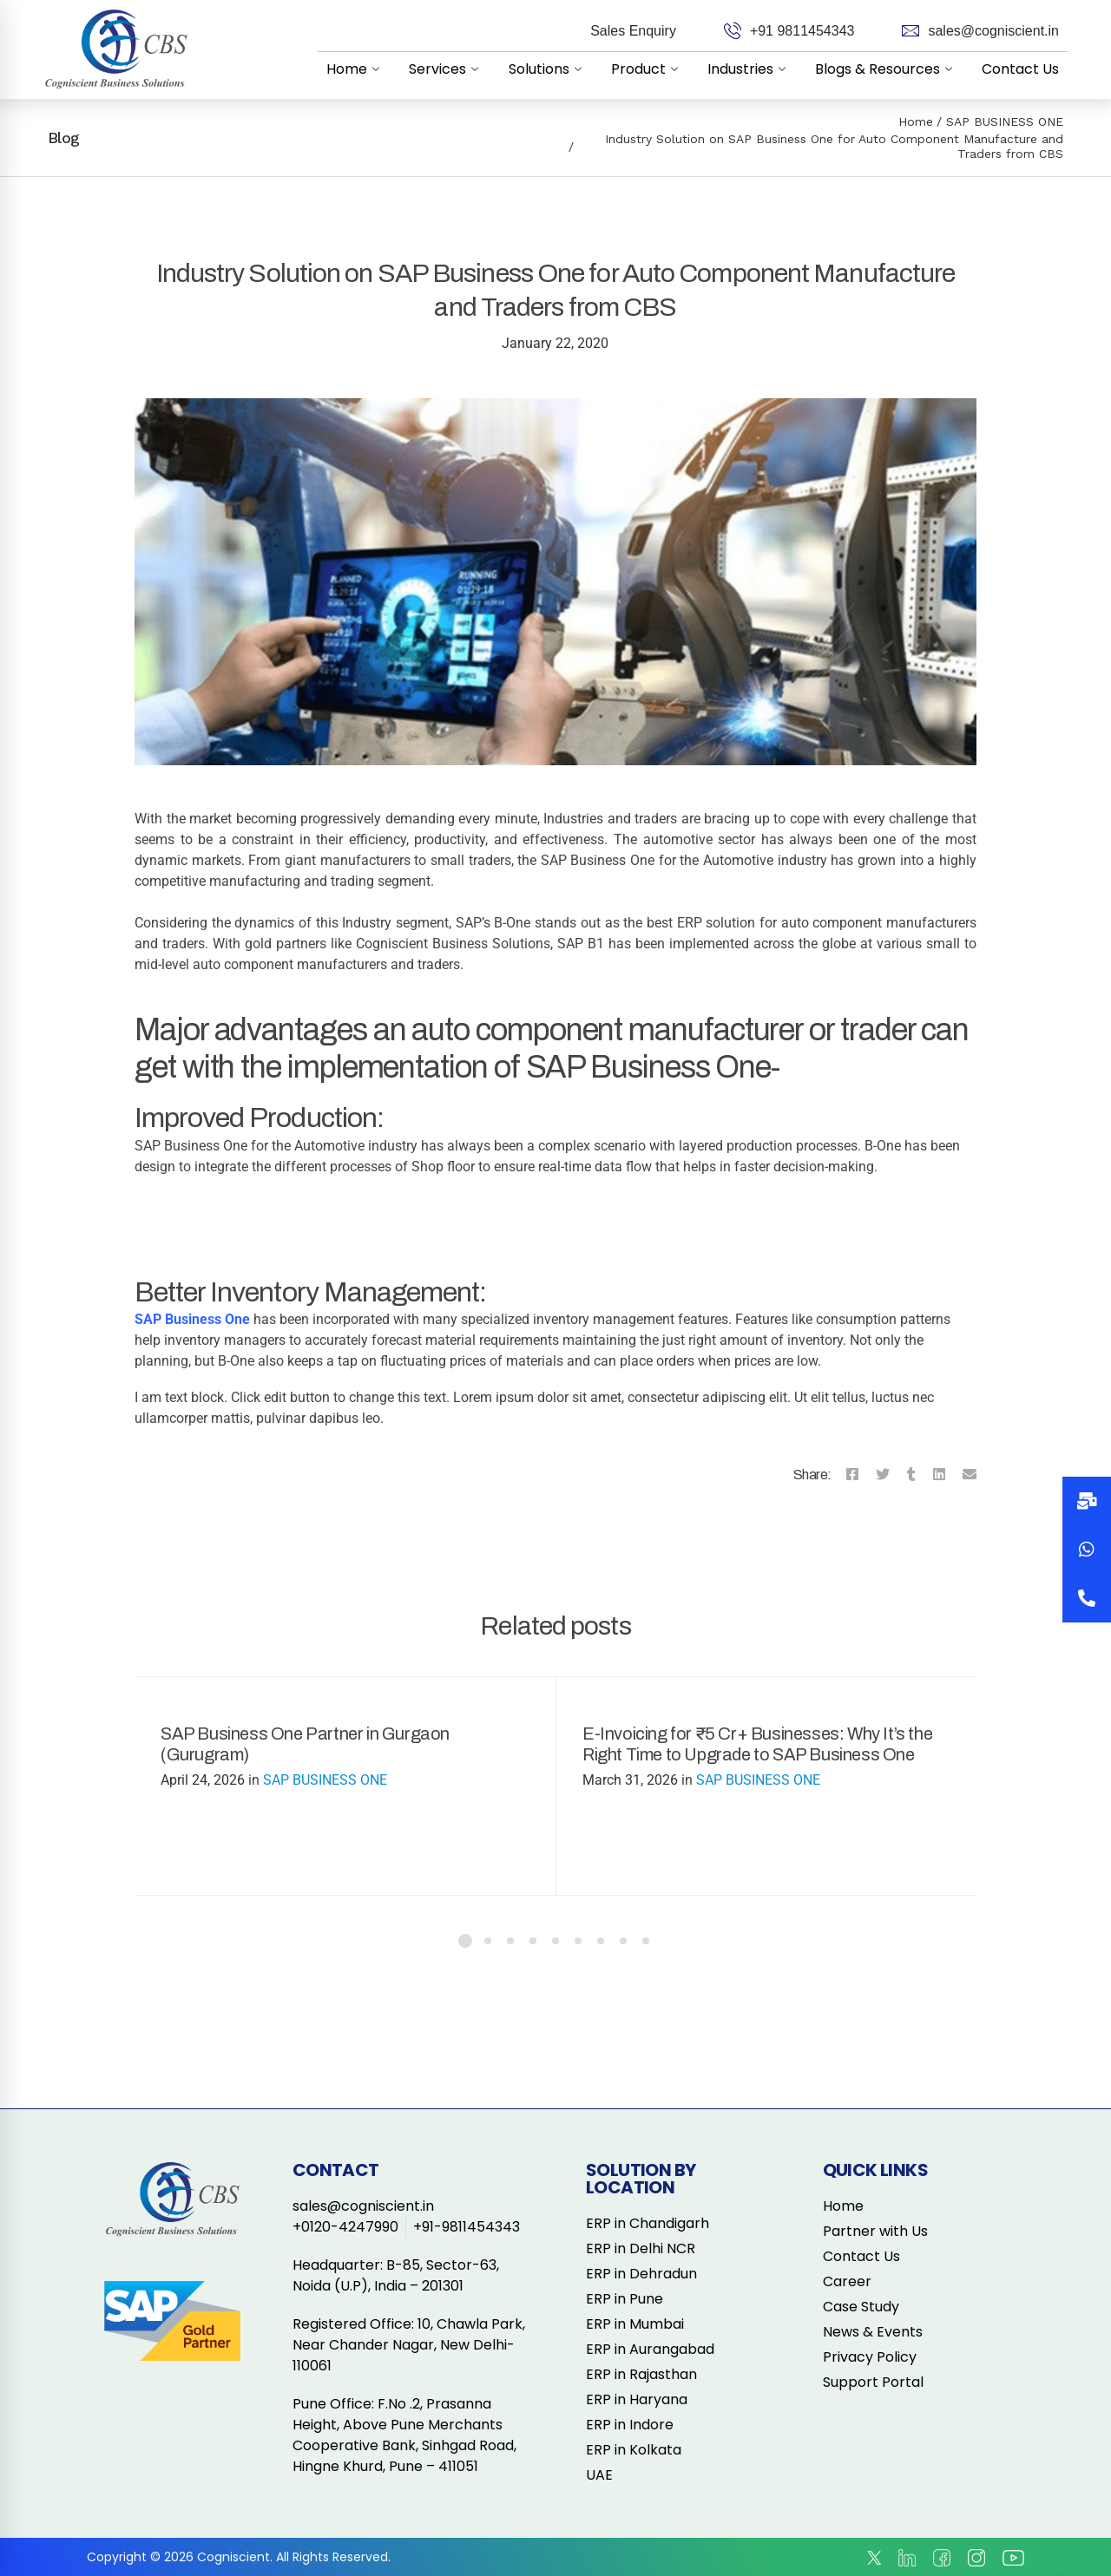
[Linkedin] (939, 1475)
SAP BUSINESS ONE (1004, 121)
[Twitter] (883, 1475)
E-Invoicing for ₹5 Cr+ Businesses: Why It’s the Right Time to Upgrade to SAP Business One (757, 1744)
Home (357, 69)
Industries (749, 69)
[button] (1086, 1598)
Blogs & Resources (887, 69)
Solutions (548, 69)
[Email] (969, 1475)
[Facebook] (852, 1475)
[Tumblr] (911, 1475)
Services (448, 69)
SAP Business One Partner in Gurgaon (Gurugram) (305, 1744)
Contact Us (1020, 69)
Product (648, 69)
